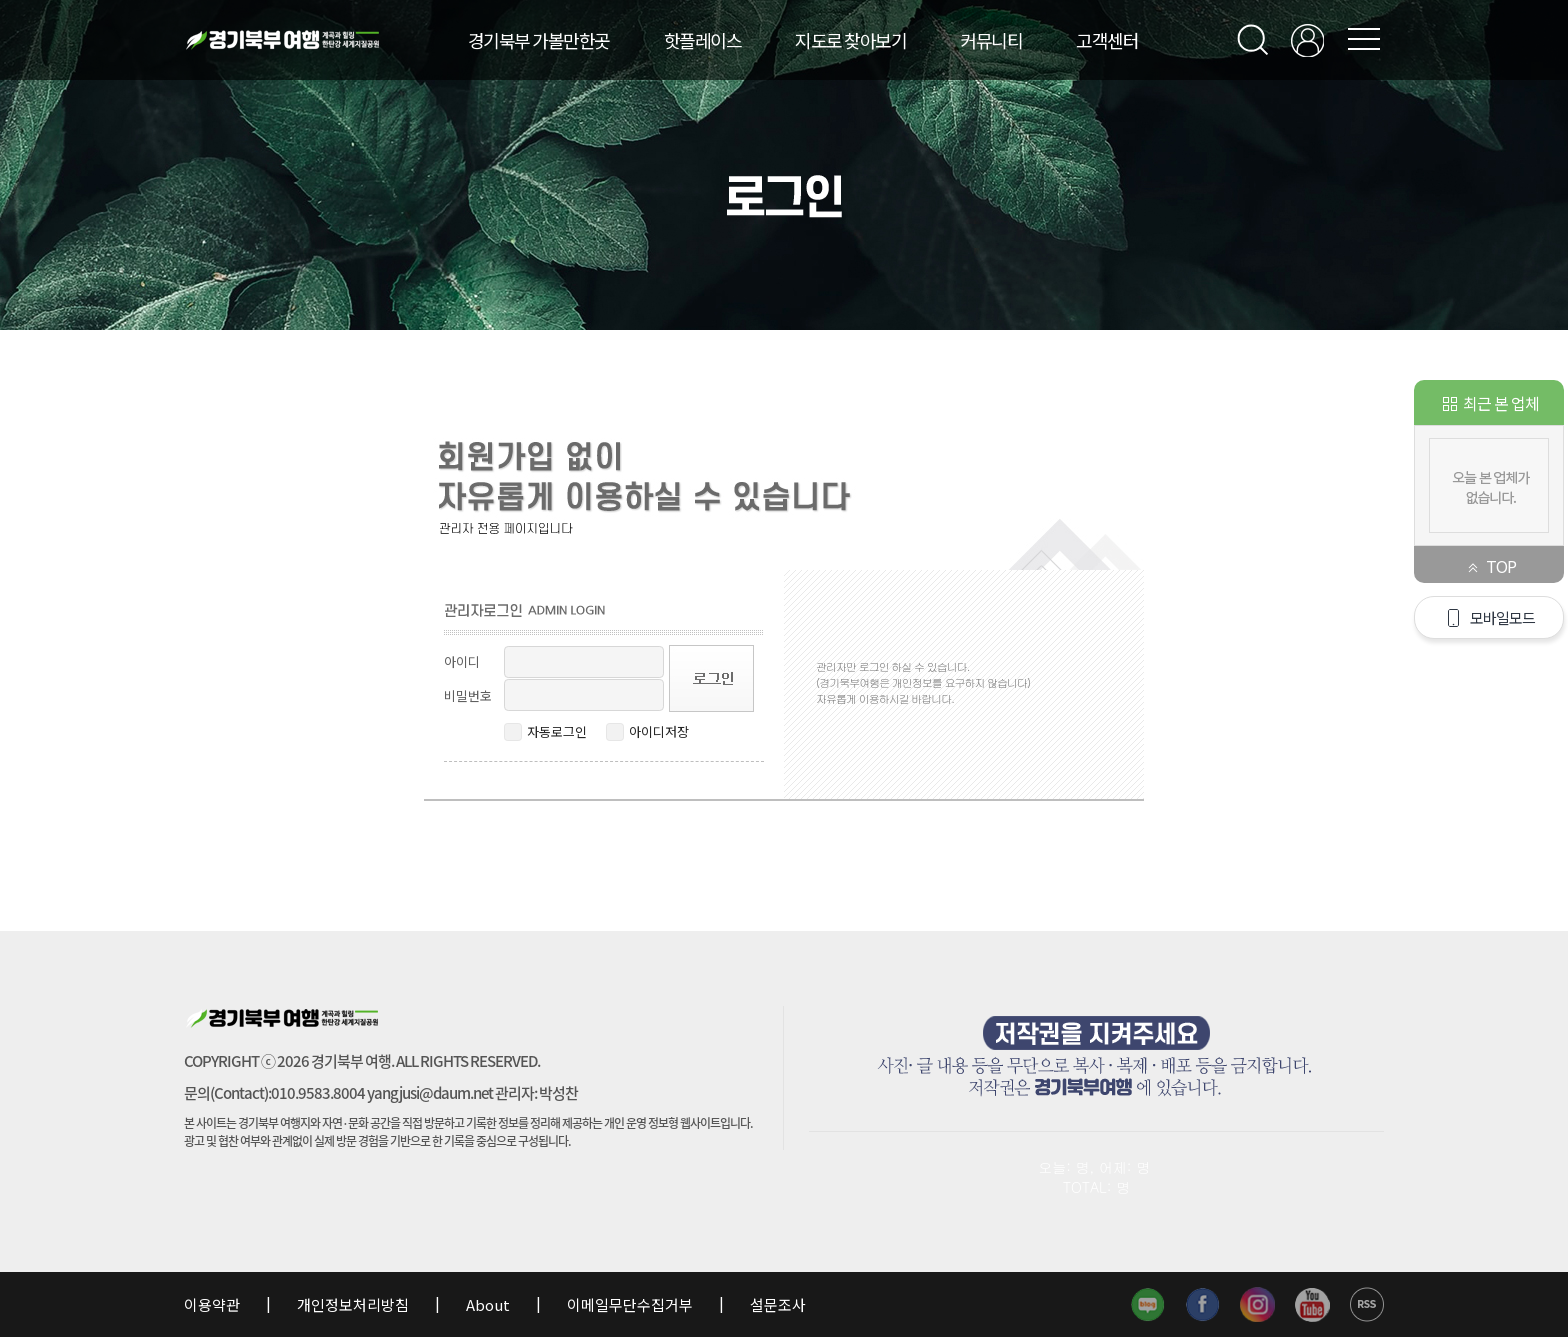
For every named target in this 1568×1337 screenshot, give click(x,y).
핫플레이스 (703, 40)
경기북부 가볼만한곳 (539, 40)
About (488, 1304)
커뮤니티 (991, 40)
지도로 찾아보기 (850, 40)
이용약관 (213, 1304)
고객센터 (1107, 40)
